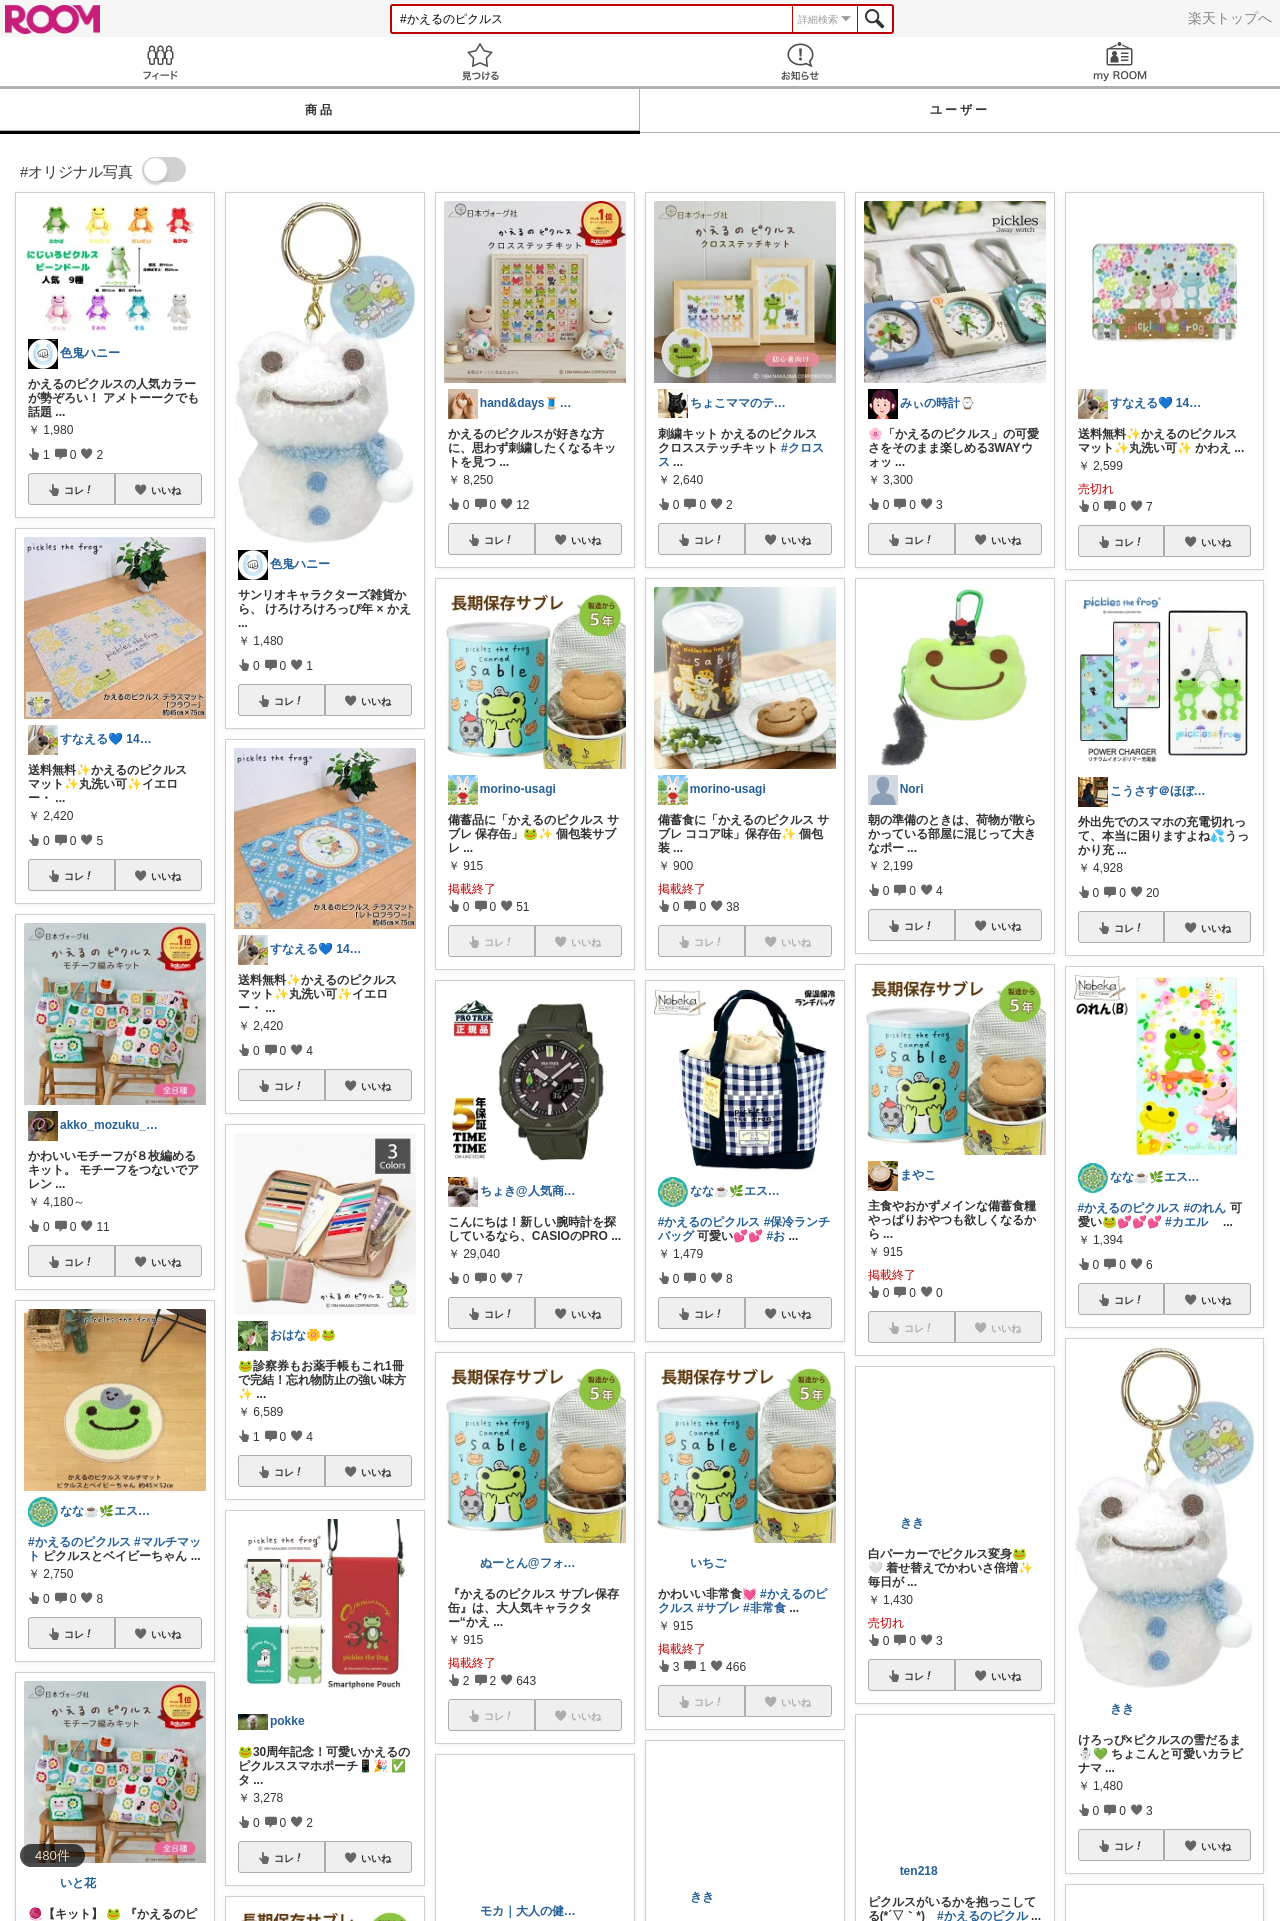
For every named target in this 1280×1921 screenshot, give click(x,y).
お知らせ (800, 61)
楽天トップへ (1230, 18)
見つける (480, 61)
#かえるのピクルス (79, 1542)
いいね (166, 490)
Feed (160, 61)
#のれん (1205, 1208)
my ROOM (1120, 61)
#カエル (1186, 1222)
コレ (79, 490)
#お (775, 1236)
